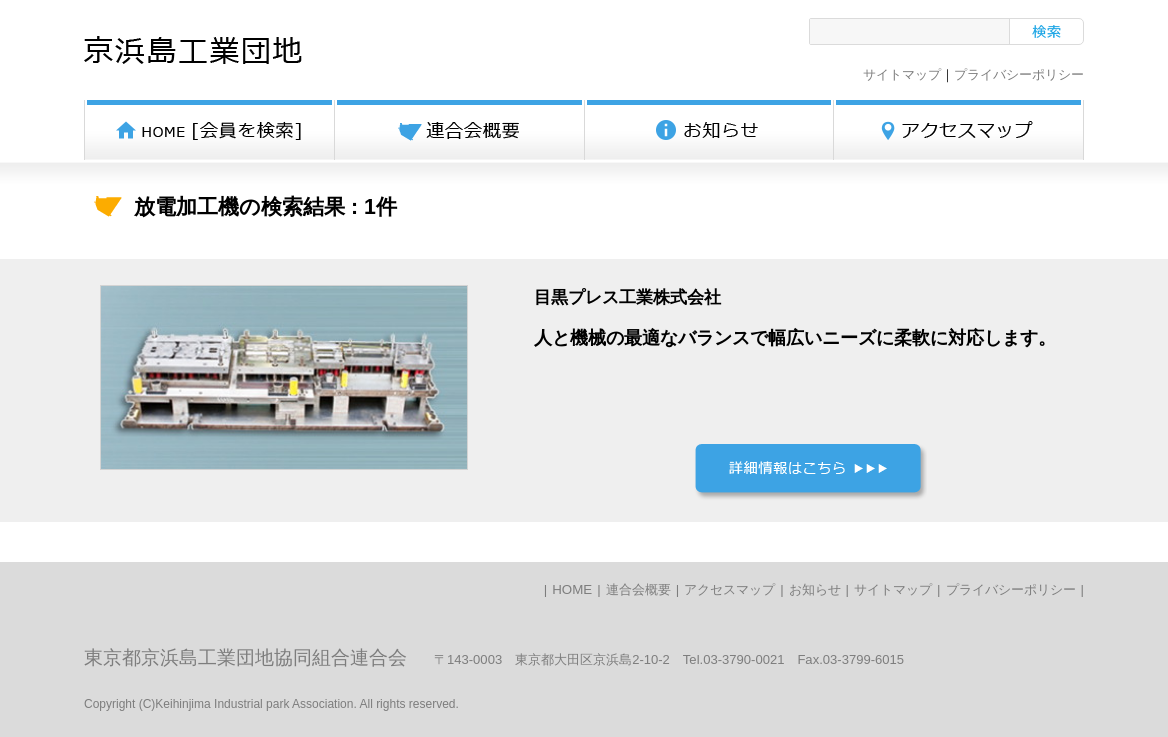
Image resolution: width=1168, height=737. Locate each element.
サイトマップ (902, 74)
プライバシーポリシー (1019, 74)
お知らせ (815, 589)
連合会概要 (638, 589)
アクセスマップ (729, 589)
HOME (572, 589)
